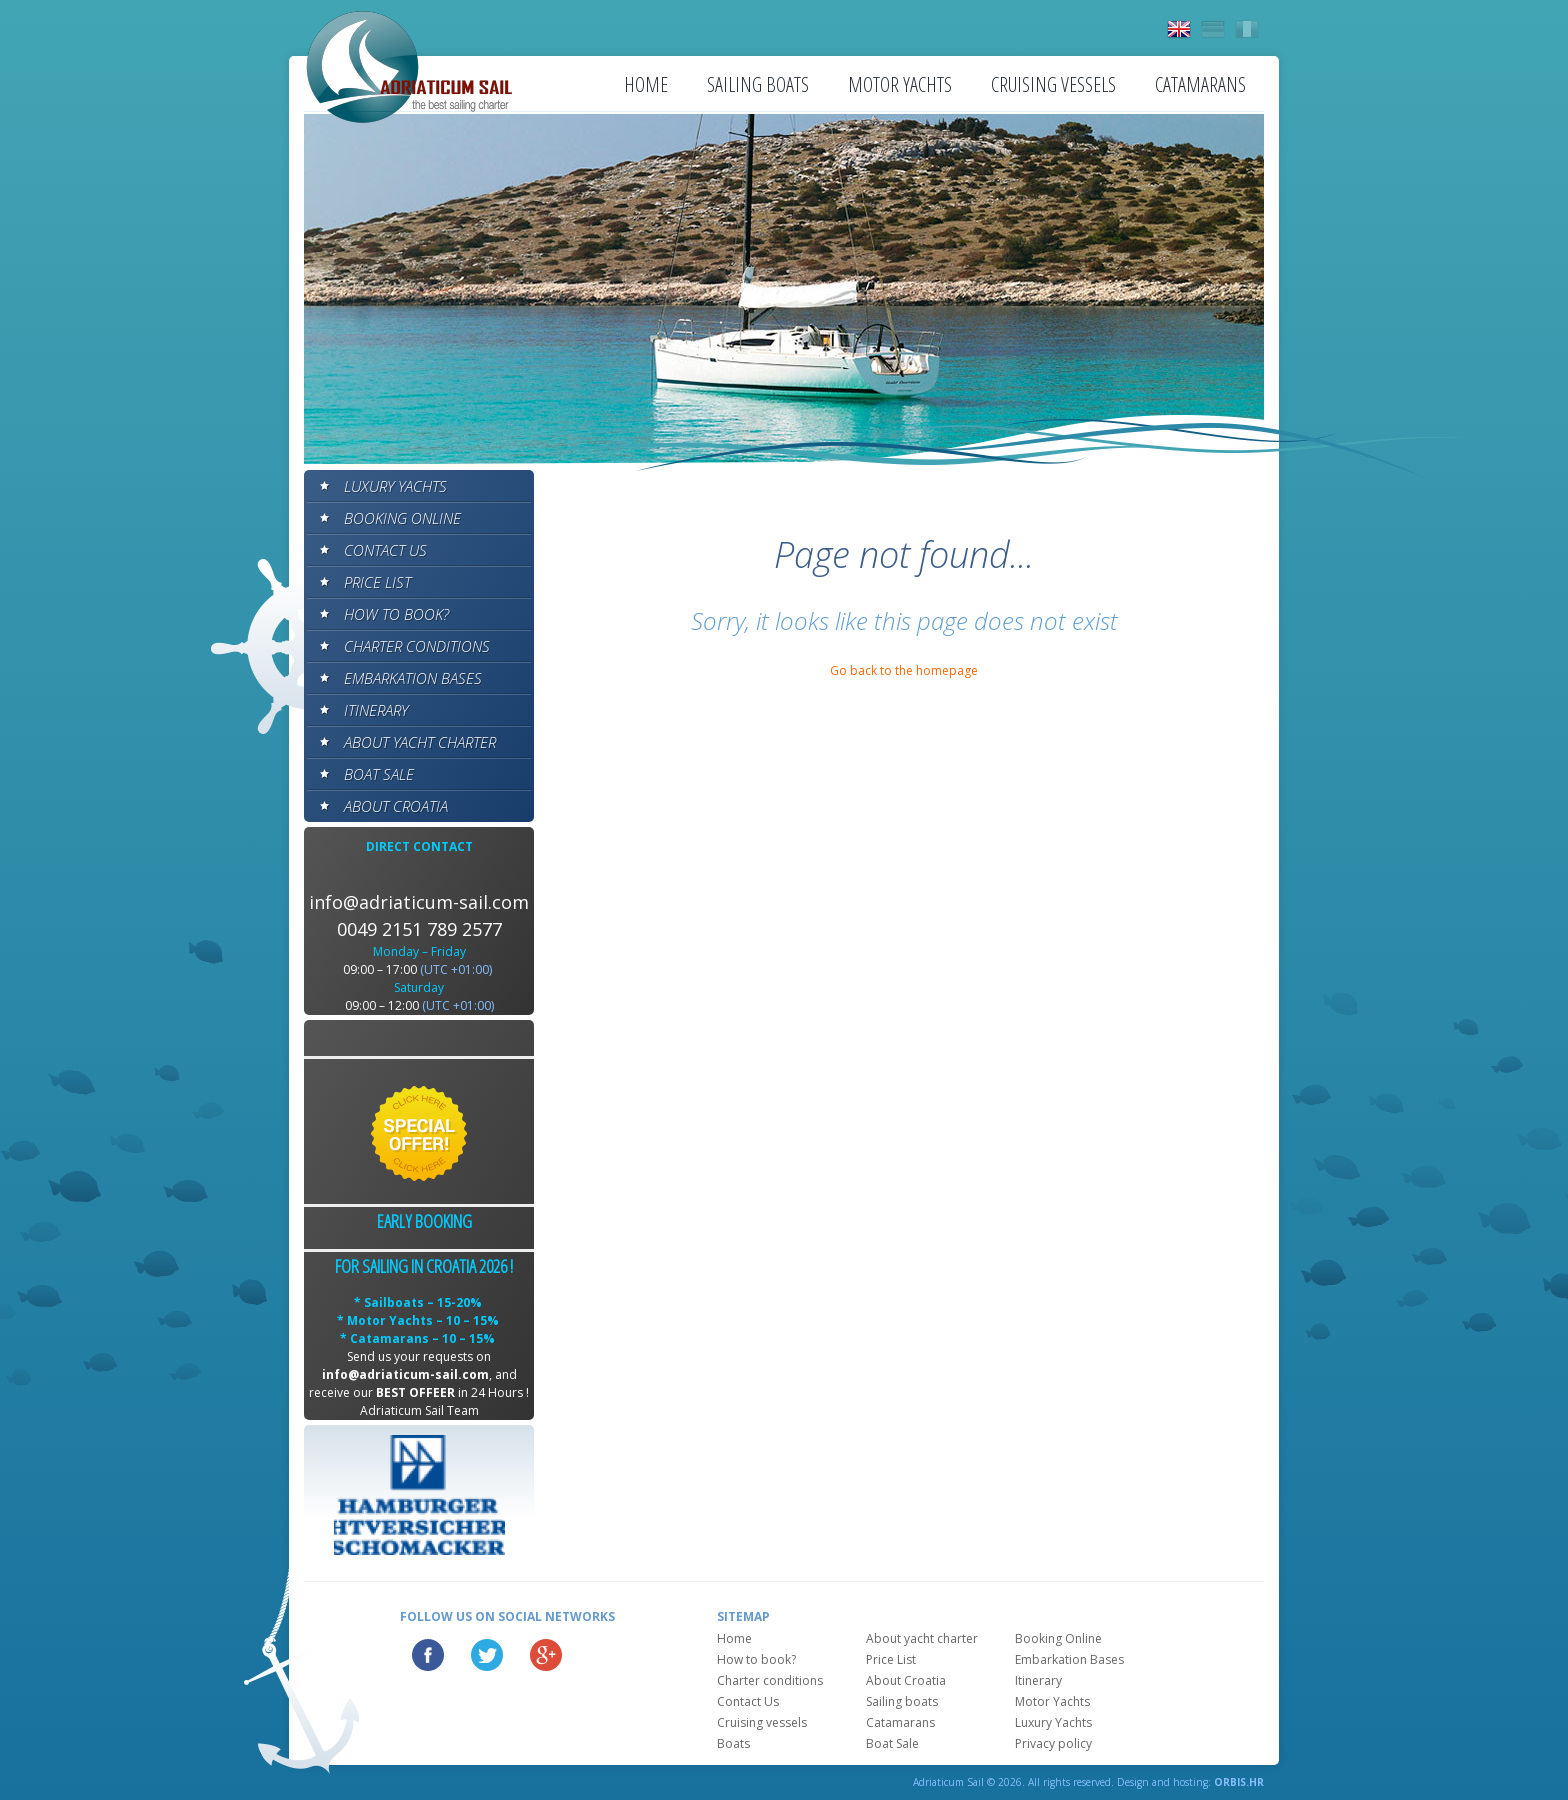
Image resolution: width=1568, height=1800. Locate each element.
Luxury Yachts (395, 486)
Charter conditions (417, 646)
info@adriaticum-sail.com (419, 902)
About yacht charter (420, 742)
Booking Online (402, 518)
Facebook (428, 1655)
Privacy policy (1053, 1743)
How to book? (396, 614)
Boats (733, 1743)
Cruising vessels (1053, 84)
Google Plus (546, 1655)
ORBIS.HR (1239, 1782)
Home (646, 84)
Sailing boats (758, 84)
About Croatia (396, 806)
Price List (377, 582)
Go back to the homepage (904, 670)
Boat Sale (379, 774)
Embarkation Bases (413, 678)
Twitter (487, 1655)
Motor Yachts (900, 84)
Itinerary (376, 710)
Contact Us (385, 550)
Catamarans (1200, 84)
